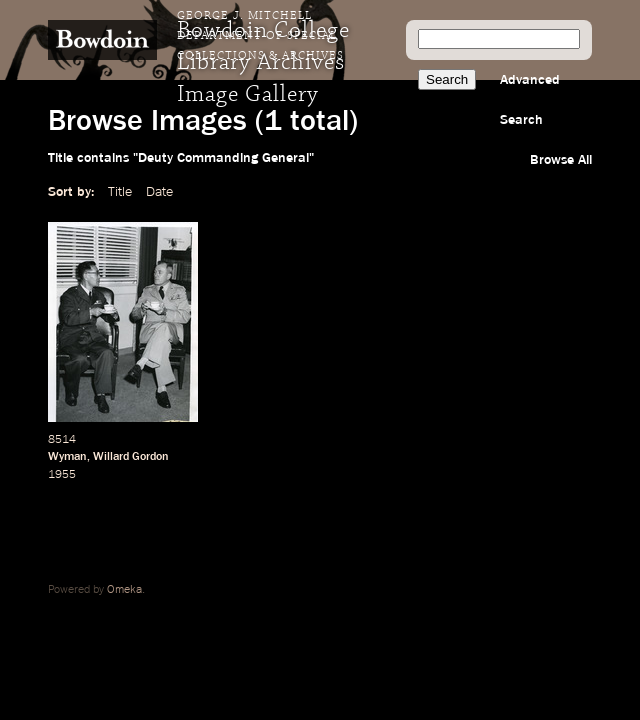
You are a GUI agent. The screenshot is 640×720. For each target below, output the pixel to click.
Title (120, 192)
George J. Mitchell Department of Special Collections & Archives (260, 36)
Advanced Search (530, 100)
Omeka (124, 590)
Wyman (67, 457)
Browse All (561, 160)
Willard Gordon (131, 457)
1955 (62, 475)
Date (159, 192)
